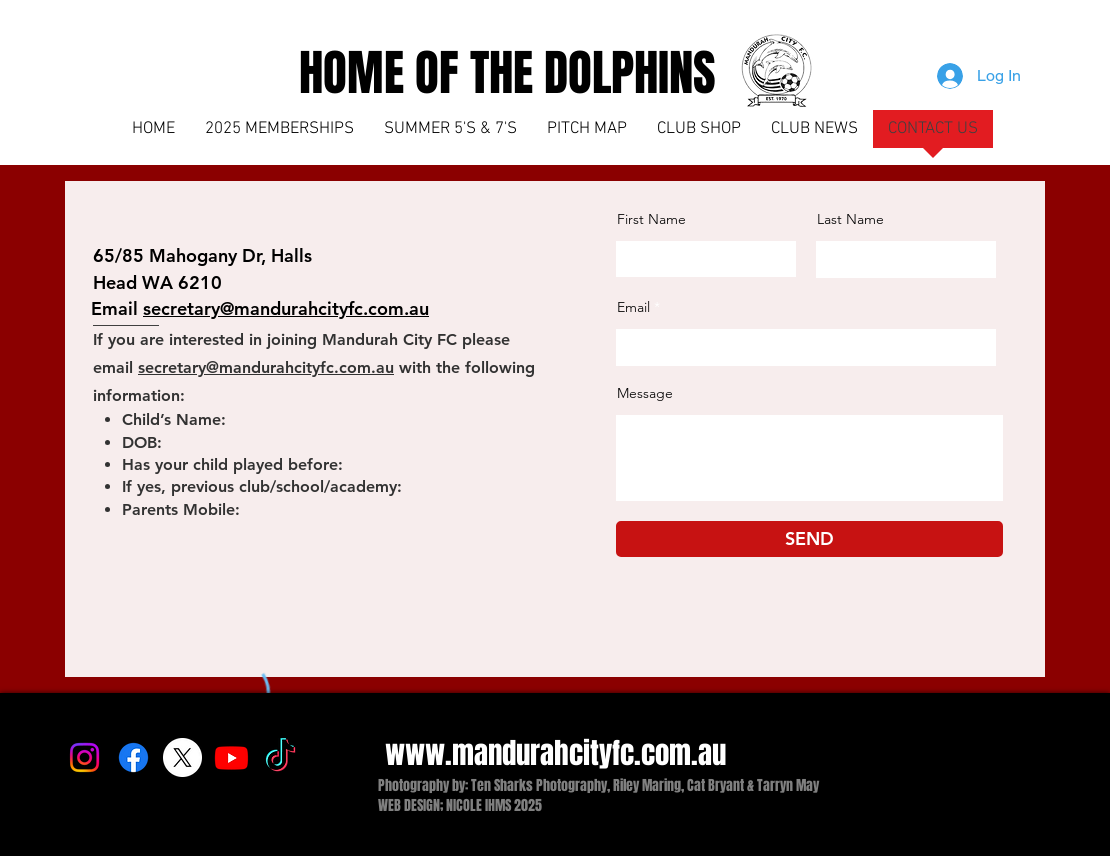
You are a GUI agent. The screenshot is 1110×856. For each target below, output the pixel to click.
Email (633, 307)
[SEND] (809, 539)
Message (645, 393)
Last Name (850, 219)
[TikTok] (280, 757)
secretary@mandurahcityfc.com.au (266, 367)
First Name (651, 219)
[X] (182, 757)
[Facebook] (133, 757)
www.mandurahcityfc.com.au (555, 753)
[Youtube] (231, 757)
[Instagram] (84, 757)
